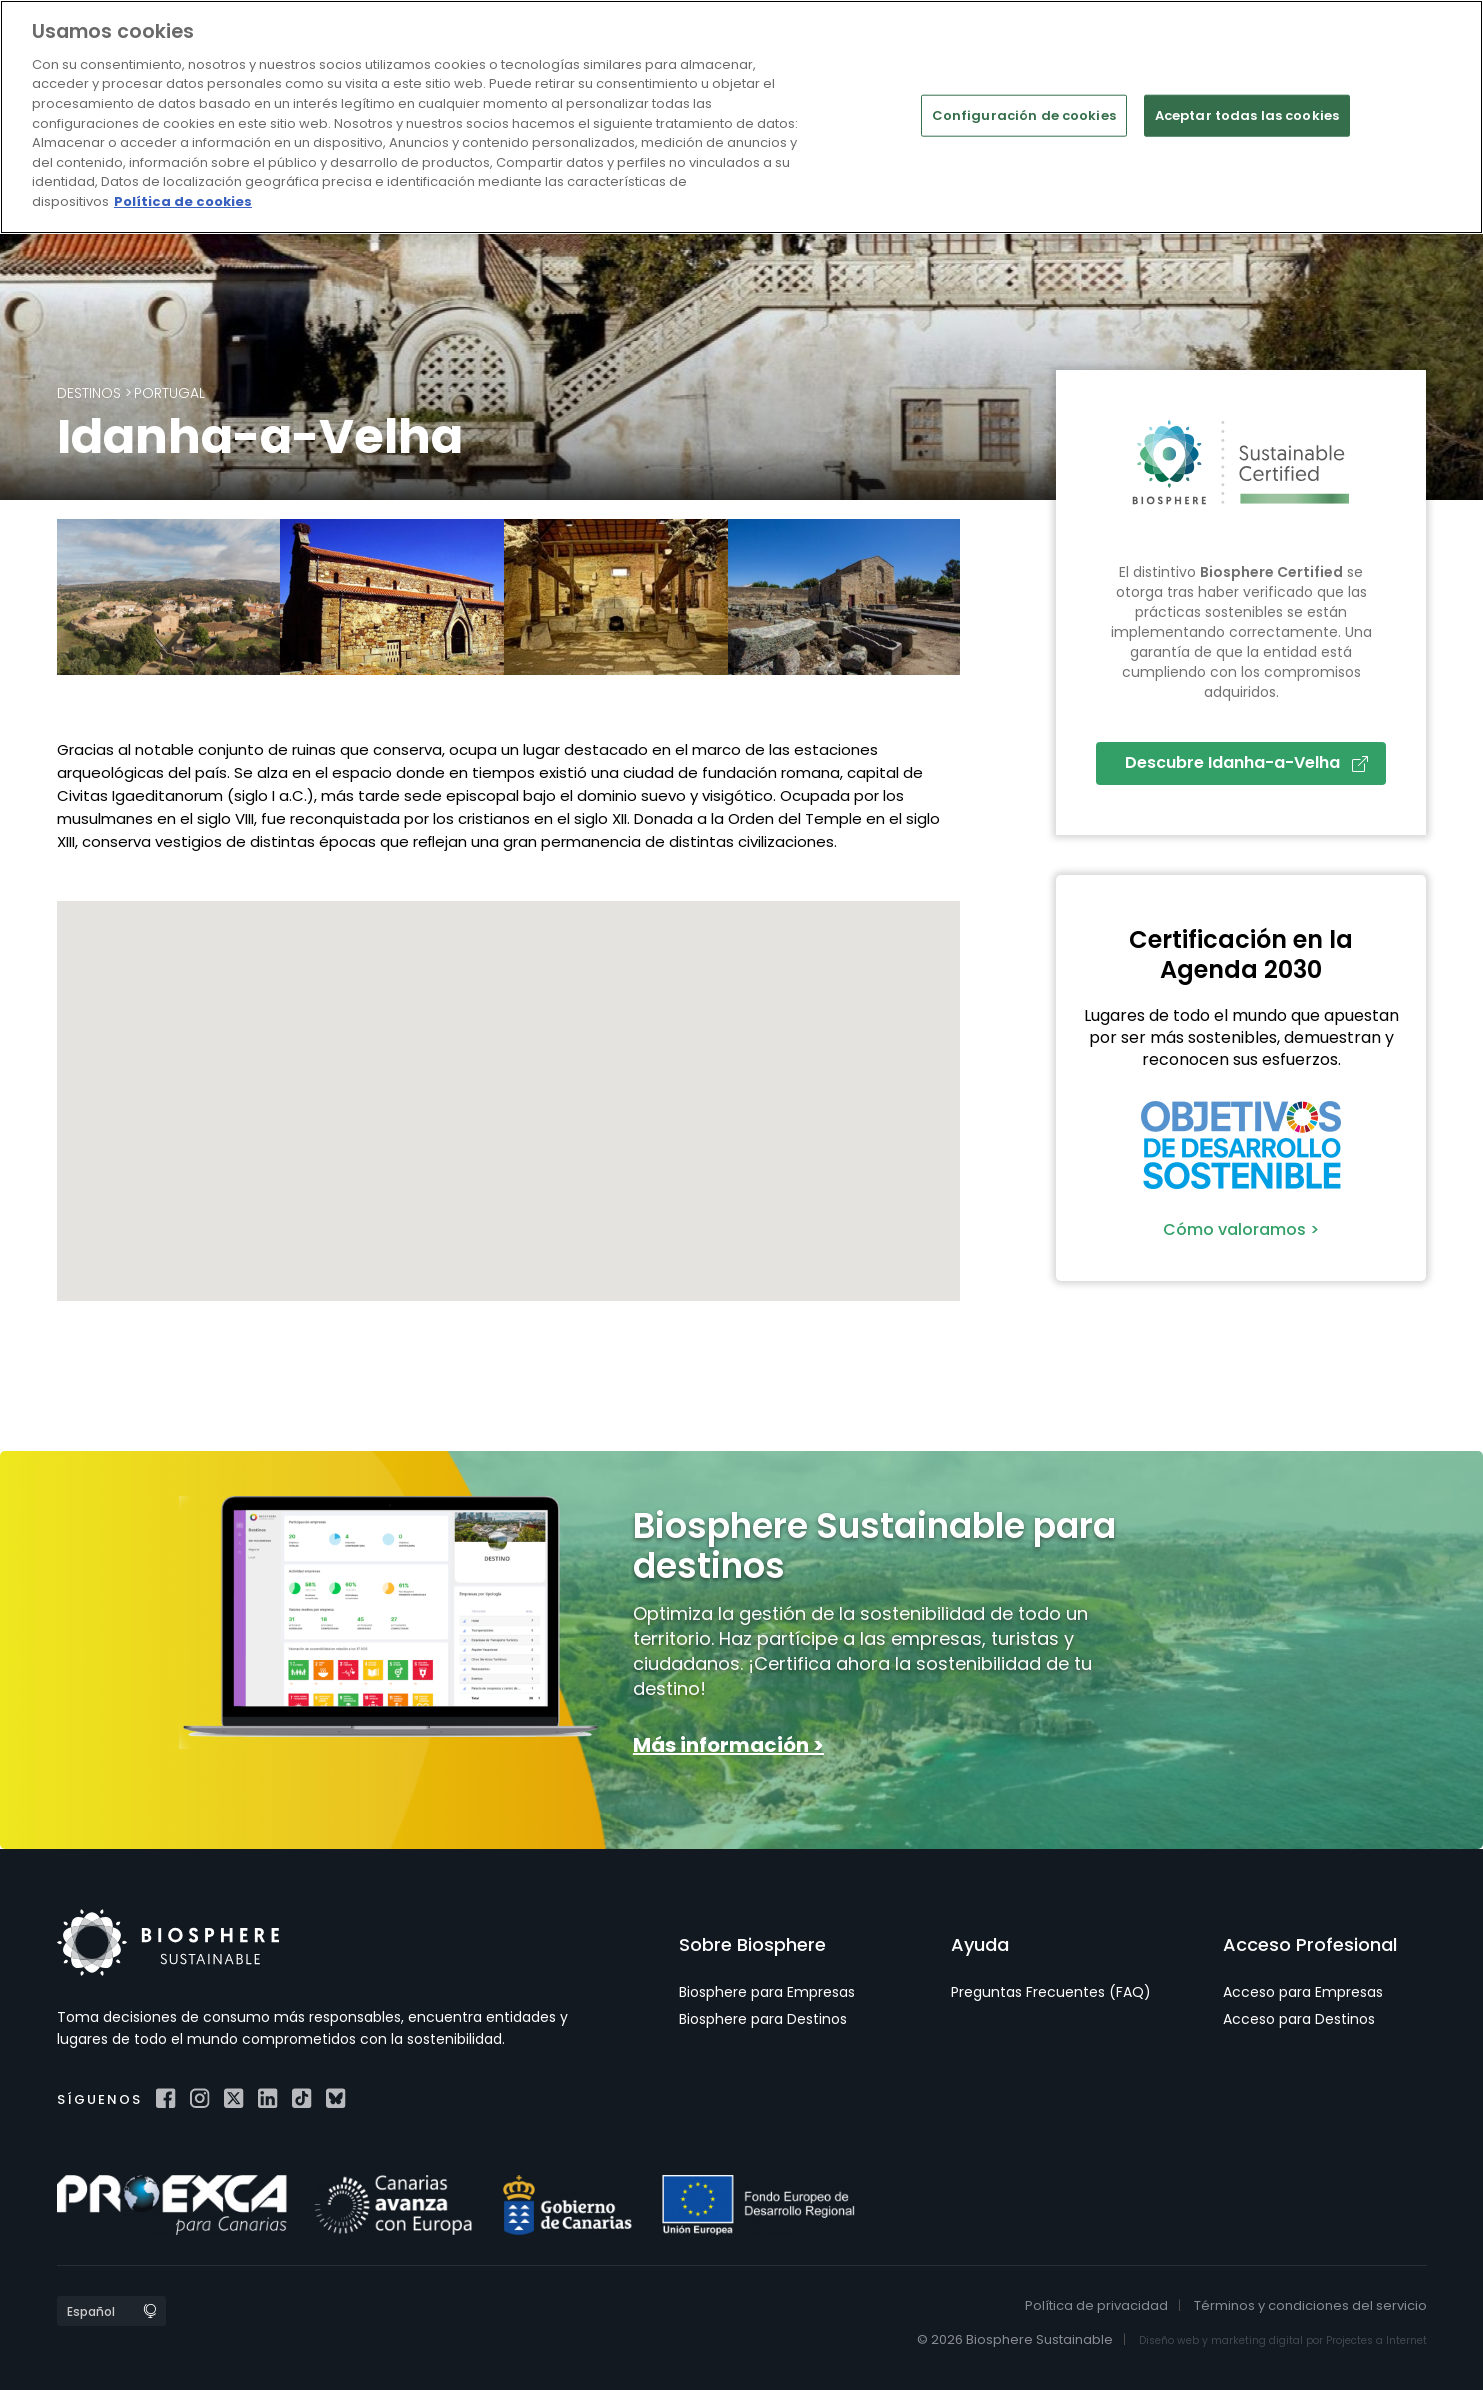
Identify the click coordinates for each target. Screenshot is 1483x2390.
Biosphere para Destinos (763, 2019)
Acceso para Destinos (1299, 2019)
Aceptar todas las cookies (1247, 115)
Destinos (89, 393)
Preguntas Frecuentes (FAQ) (1051, 1992)
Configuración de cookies (1024, 115)
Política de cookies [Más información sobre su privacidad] (183, 201)
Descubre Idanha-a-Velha (1246, 762)
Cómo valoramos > (1241, 1229)
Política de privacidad (1096, 2305)
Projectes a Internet (1376, 2340)
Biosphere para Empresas (767, 1992)
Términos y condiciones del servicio (1310, 2305)
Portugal (169, 393)
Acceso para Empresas (1303, 1992)
